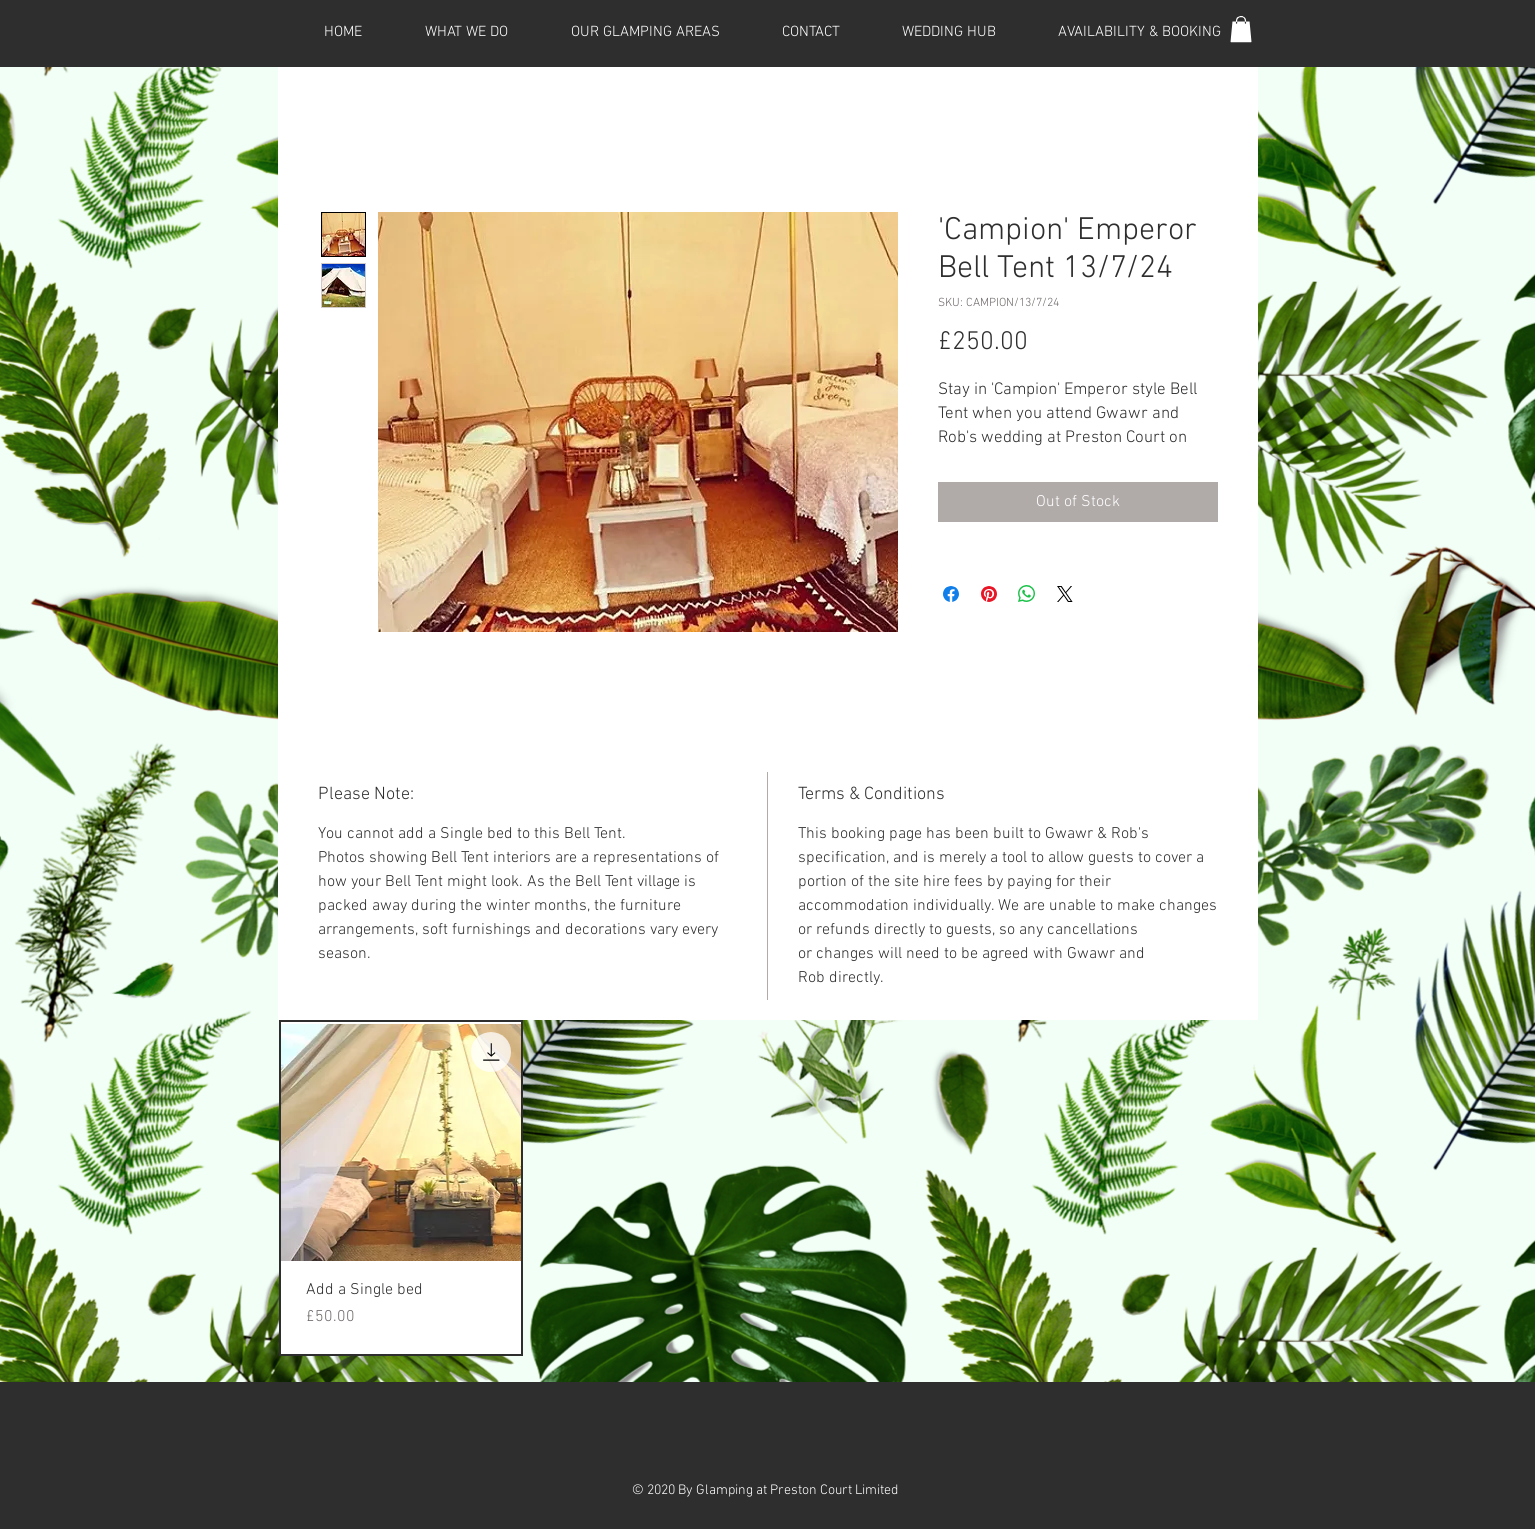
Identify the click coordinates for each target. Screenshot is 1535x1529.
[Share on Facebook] (951, 594)
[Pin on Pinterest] (989, 594)
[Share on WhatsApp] (1027, 594)
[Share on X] (1065, 594)
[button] (1241, 29)
